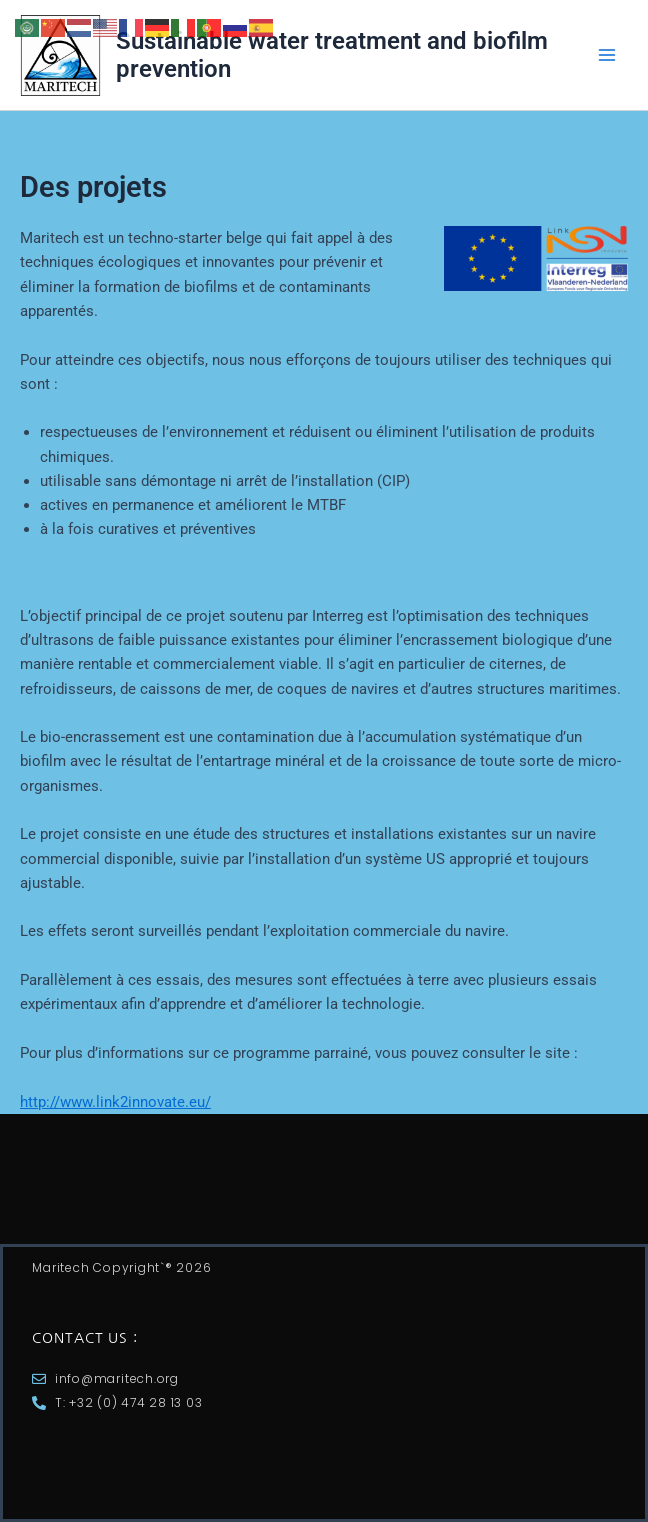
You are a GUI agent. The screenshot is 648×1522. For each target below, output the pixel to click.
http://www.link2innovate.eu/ (115, 1102)
